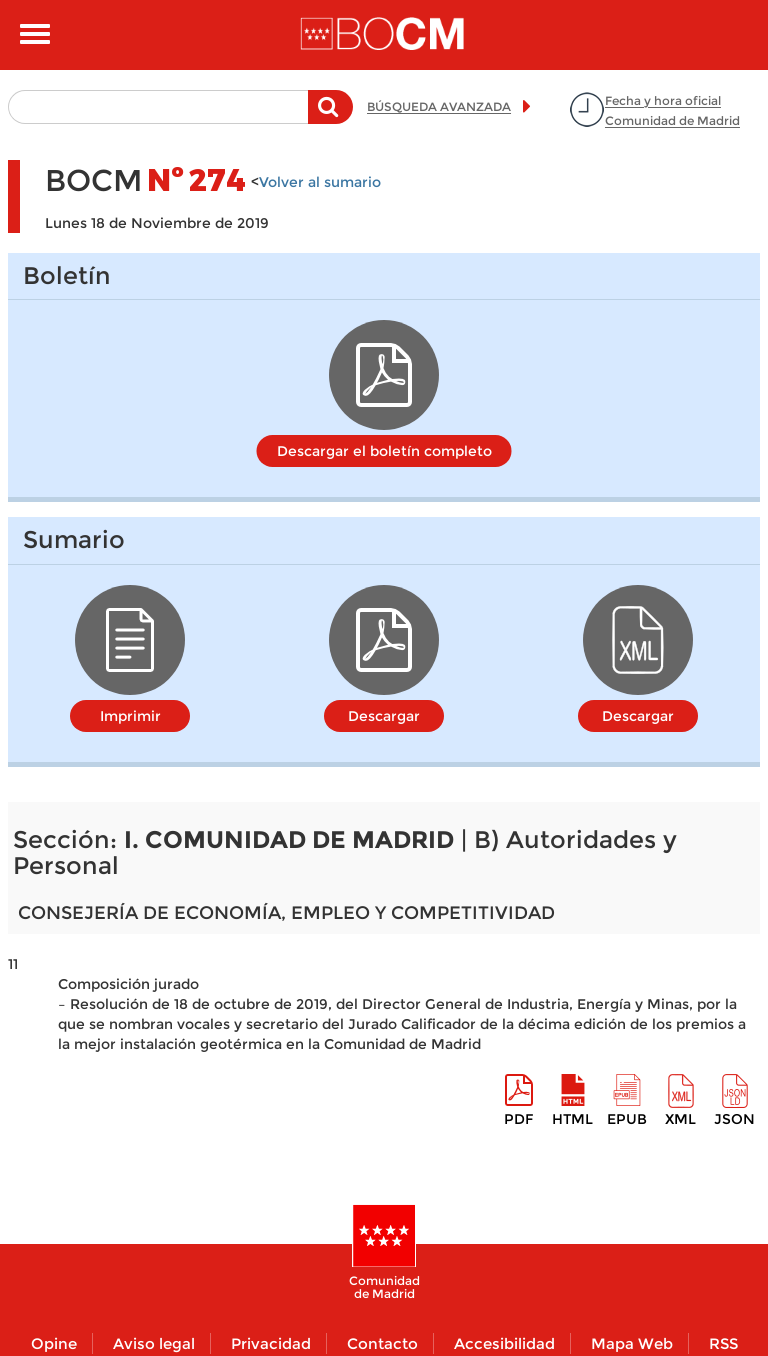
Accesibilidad (504, 1343)
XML (680, 1119)
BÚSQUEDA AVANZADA (439, 106)
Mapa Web (632, 1343)
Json (734, 1119)
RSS (723, 1343)
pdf (518, 1119)
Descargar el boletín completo (384, 451)
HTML (572, 1119)
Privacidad (271, 1343)
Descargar (384, 716)
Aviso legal (154, 1343)
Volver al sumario (320, 182)
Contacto (382, 1343)
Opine (54, 1343)
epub (627, 1119)
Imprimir (130, 716)
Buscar (330, 117)
